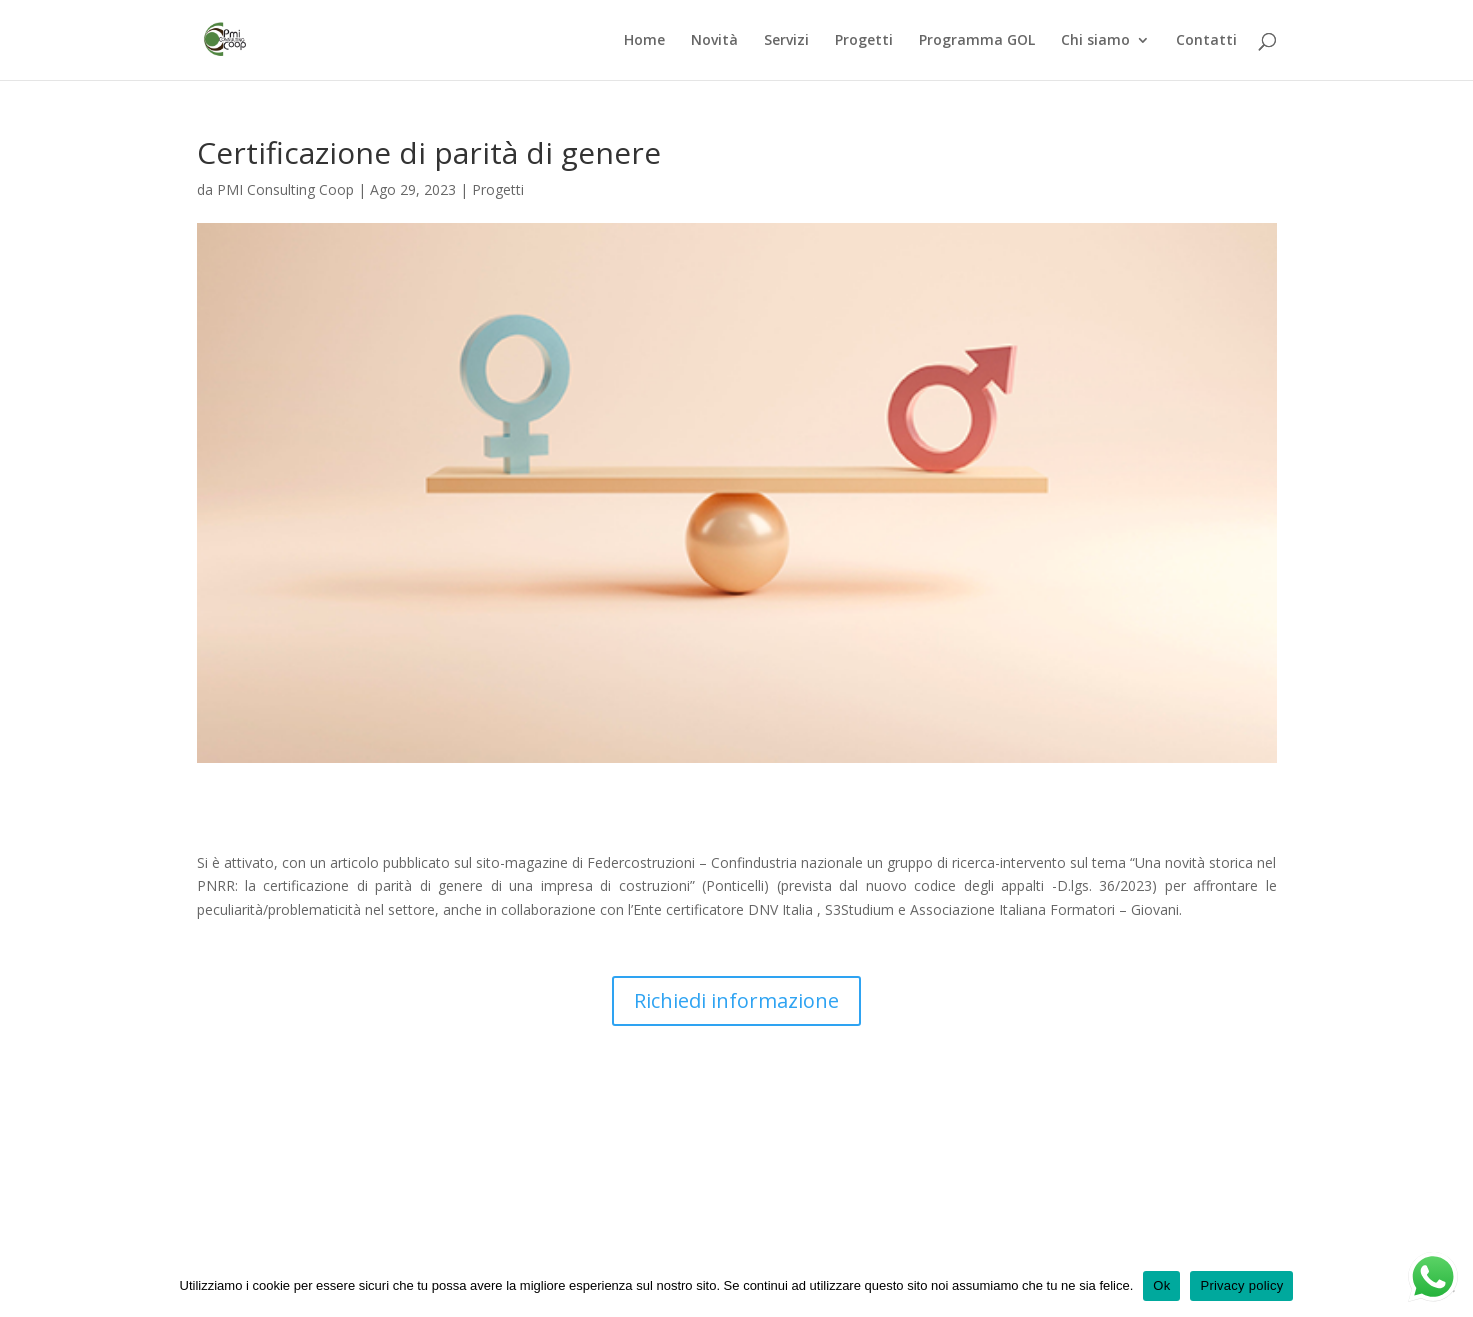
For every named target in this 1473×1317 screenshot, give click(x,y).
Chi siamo (1095, 41)
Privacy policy (1241, 1285)
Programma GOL (977, 41)
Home (644, 41)
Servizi (786, 41)
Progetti (864, 41)
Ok (1161, 1285)
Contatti (1206, 41)
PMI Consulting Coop (285, 189)
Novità (714, 41)
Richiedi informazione (736, 1000)
